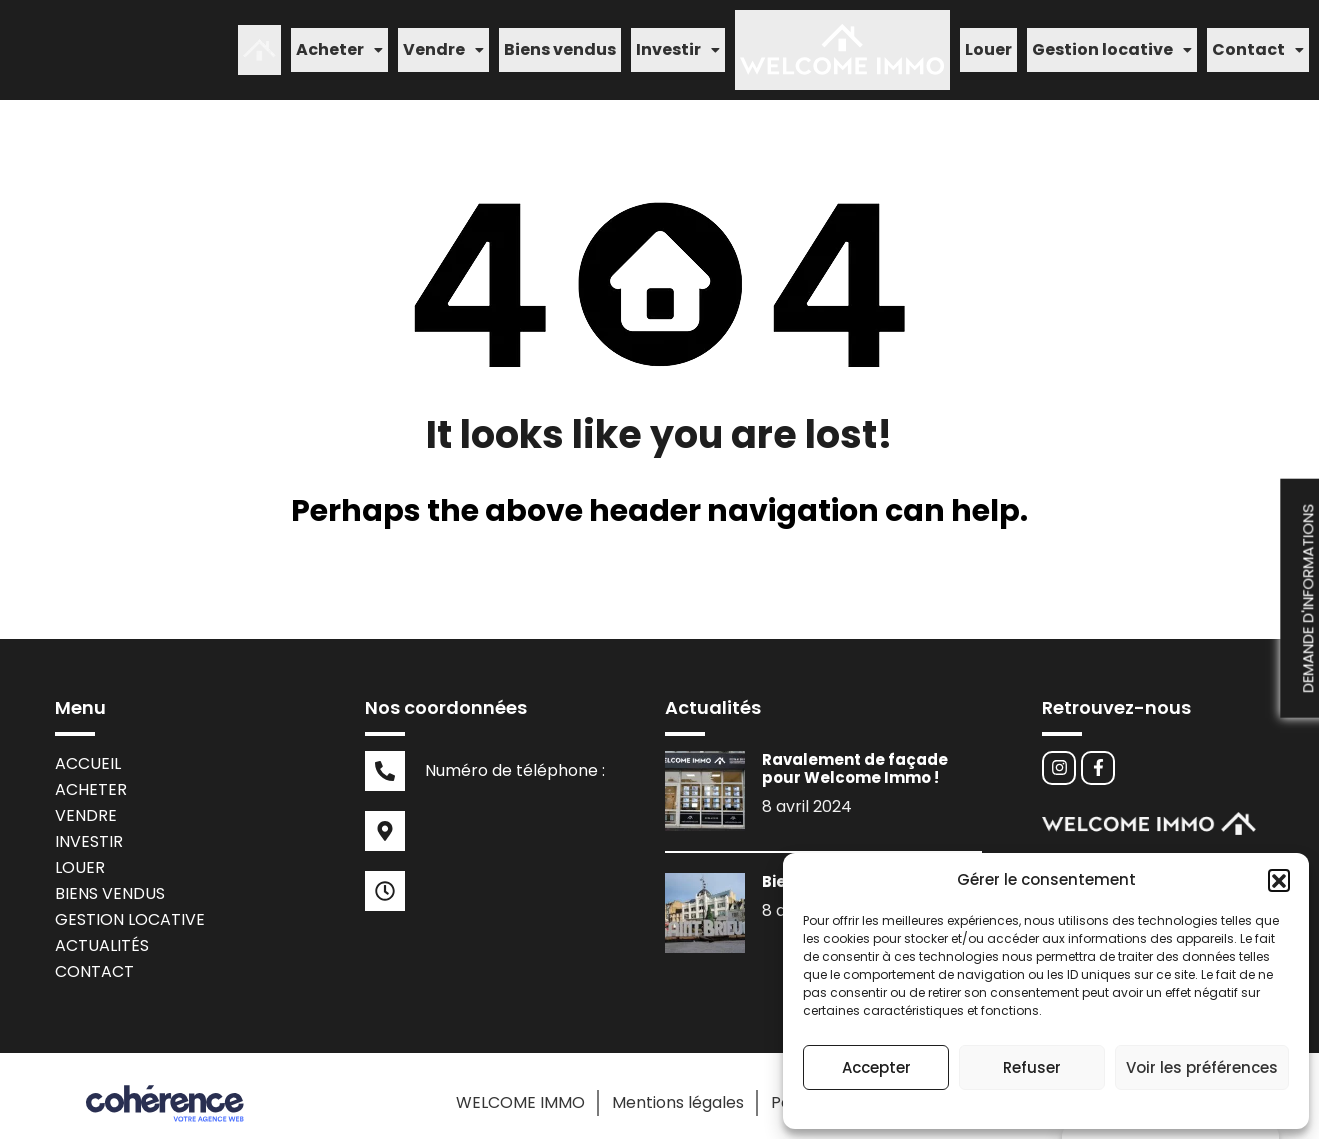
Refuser (1032, 1067)
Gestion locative (1112, 42)
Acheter (339, 42)
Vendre (443, 42)
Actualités (102, 930)
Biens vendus (560, 42)
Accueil (88, 748)
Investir (678, 42)
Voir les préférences (1202, 1067)
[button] (1279, 880)
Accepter (876, 1067)
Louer (988, 42)
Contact (1258, 42)
